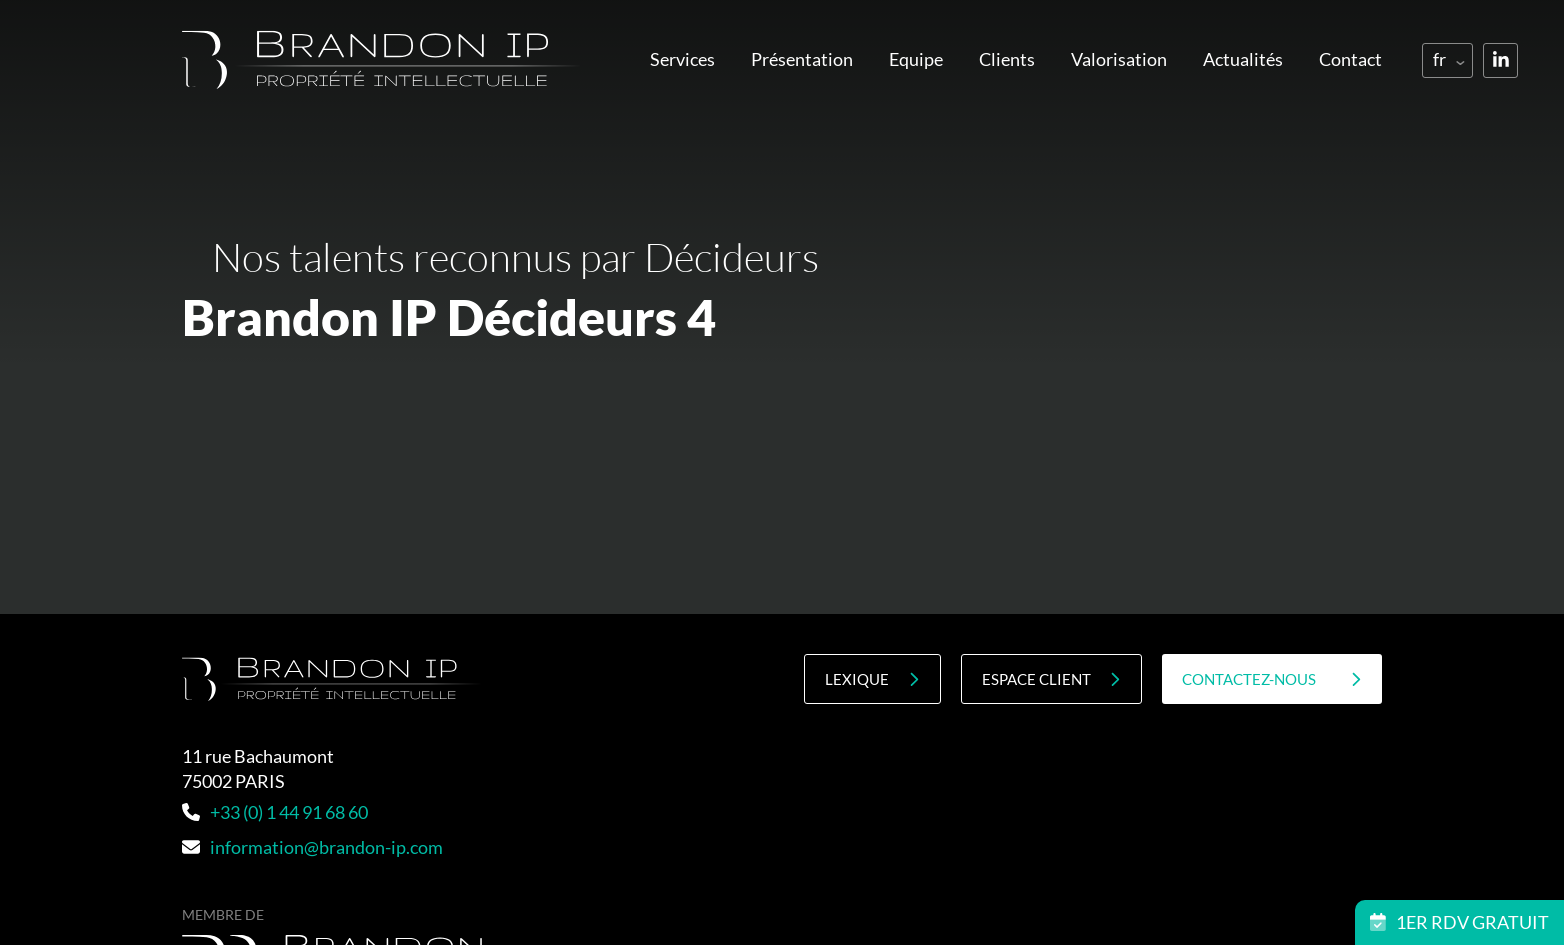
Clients (1007, 59)
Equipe (916, 59)
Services (682, 59)
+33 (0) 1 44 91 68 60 (275, 812)
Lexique (872, 679)
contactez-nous (1272, 679)
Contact (1350, 59)
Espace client (1051, 679)
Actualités (1243, 59)
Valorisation (1119, 59)
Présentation (802, 59)
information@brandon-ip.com (312, 847)
